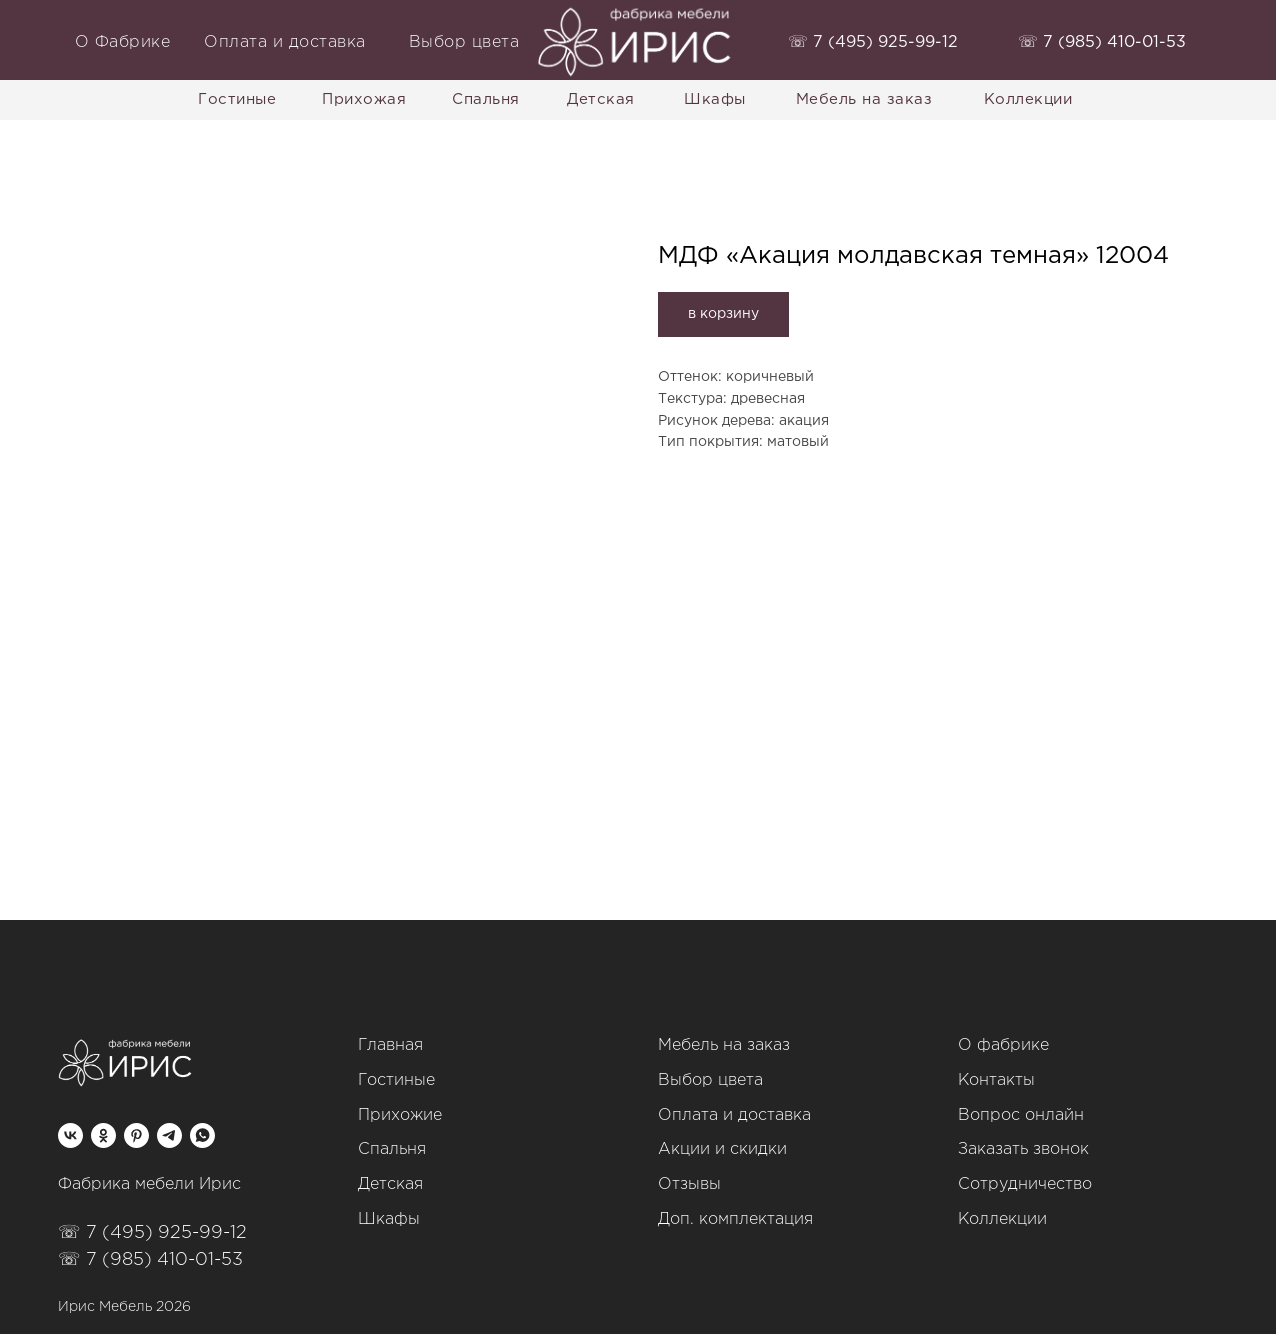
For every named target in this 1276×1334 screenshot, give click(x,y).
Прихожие (400, 1115)
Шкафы (389, 1219)
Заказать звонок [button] (1023, 1149)
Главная (390, 1045)
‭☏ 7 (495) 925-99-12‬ (873, 42)
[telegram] (169, 1135)
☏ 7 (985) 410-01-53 (150, 1260)
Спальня (392, 1149)
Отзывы (689, 1184)
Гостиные (396, 1080)
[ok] (103, 1135)
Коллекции (1002, 1219)
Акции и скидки (722, 1149)
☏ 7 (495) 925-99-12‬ (152, 1233)
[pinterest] (136, 1135)
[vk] (70, 1135)
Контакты (996, 1080)
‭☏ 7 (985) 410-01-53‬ (1102, 42)
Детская (390, 1184)
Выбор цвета (710, 1080)
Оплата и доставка (734, 1115)
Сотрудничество (1025, 1184)
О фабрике (1003, 1045)
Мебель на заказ (724, 1045)
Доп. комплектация (735, 1219)
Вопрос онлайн (1021, 1115)
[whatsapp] (202, 1135)
